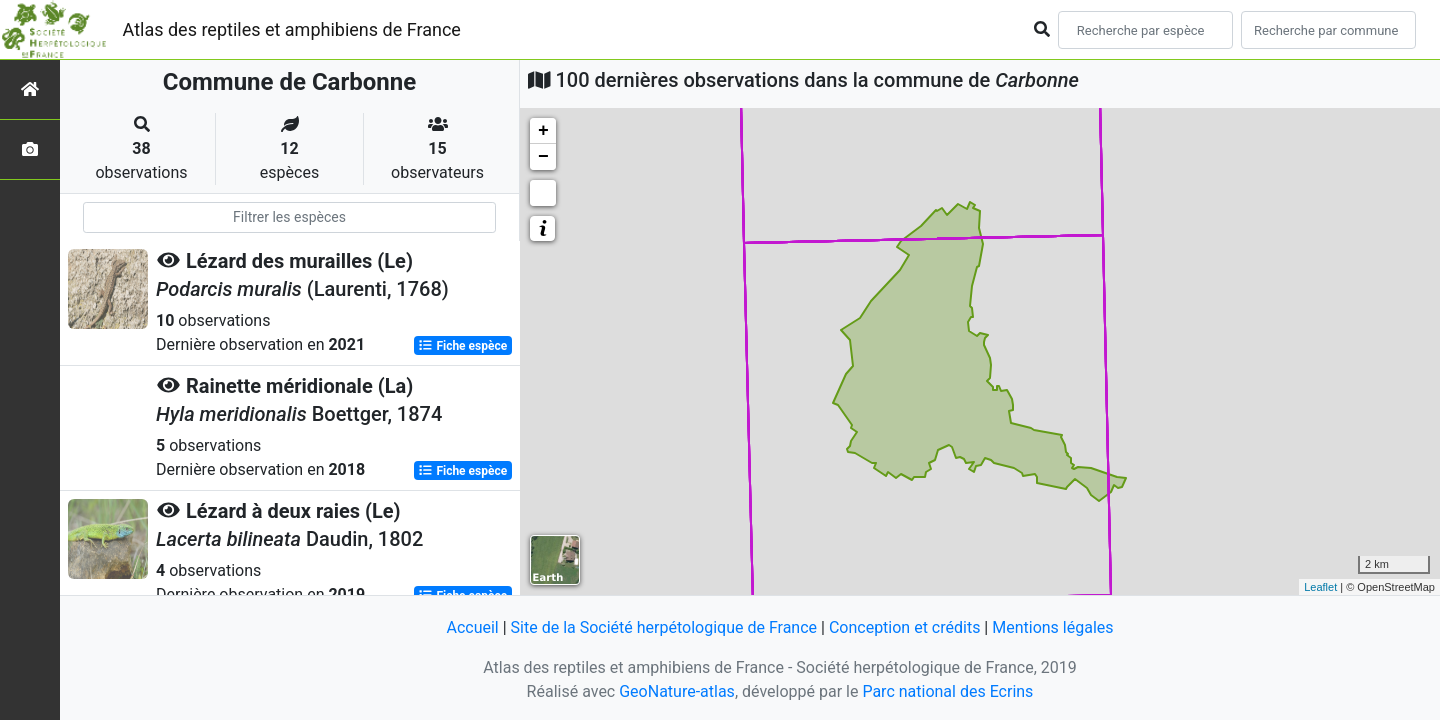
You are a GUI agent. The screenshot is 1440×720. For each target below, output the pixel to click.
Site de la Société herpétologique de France (664, 627)
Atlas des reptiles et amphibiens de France (292, 29)
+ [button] (543, 131)
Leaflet (1320, 587)
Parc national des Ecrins (947, 691)
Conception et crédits (905, 627)
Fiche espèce (462, 346)
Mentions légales (1052, 627)
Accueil (472, 627)
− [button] (543, 157)
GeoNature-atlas (677, 691)
